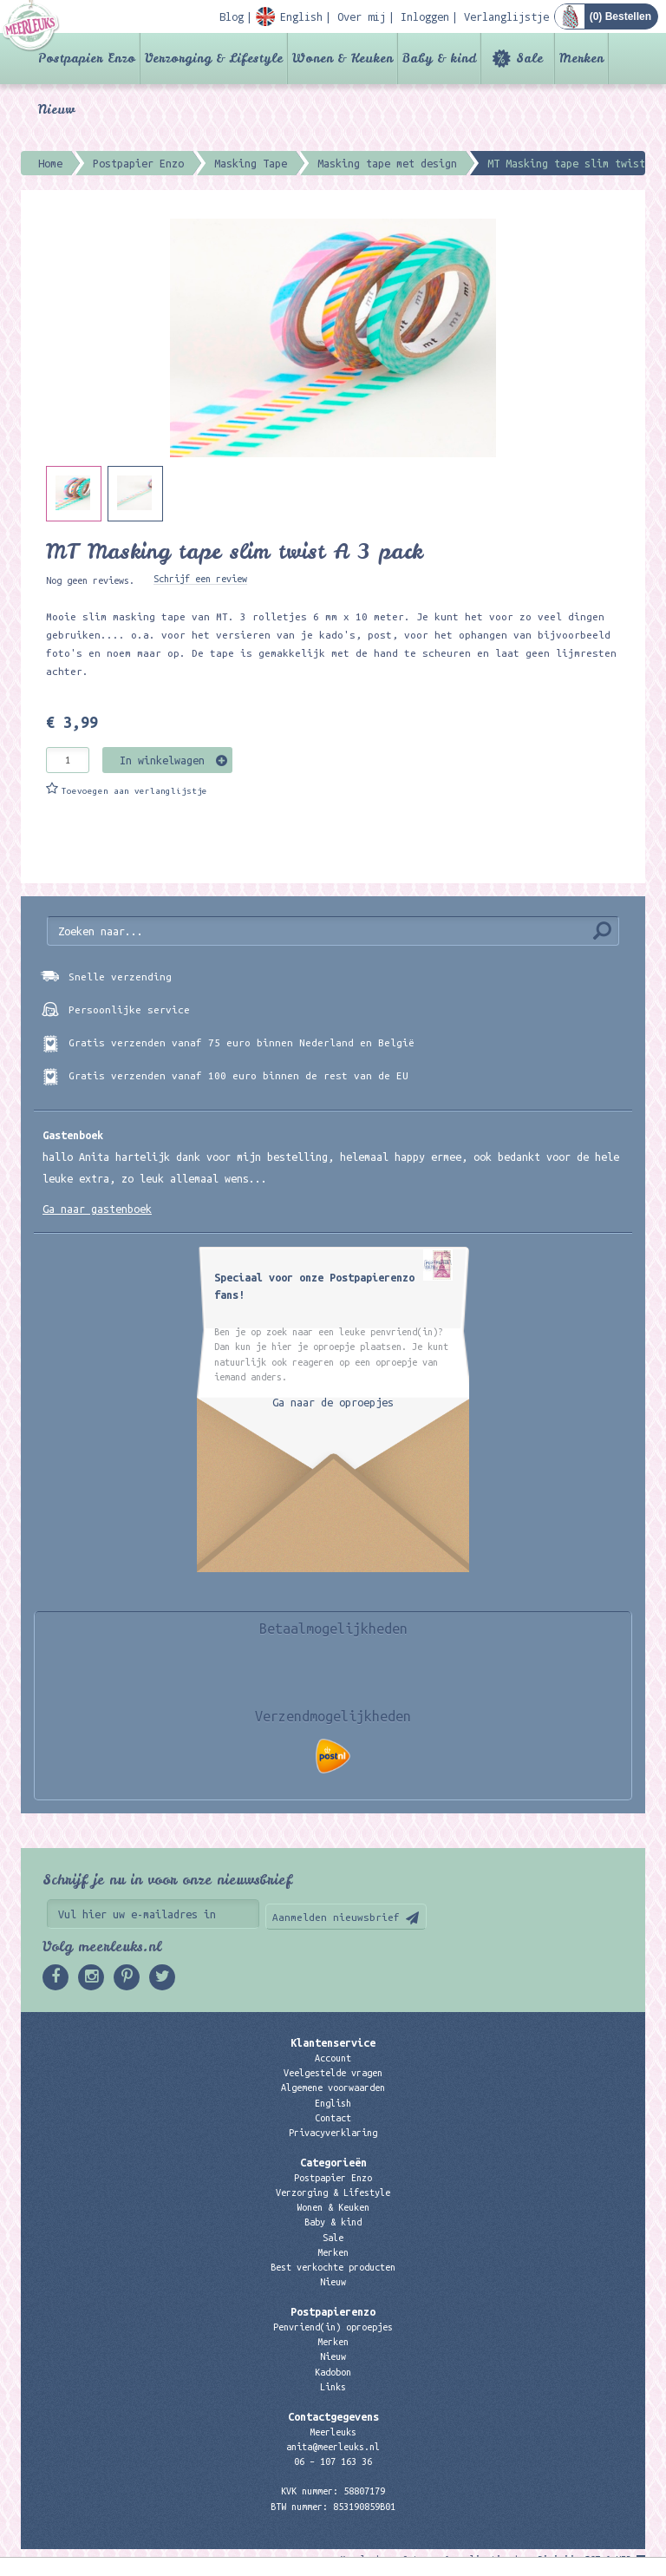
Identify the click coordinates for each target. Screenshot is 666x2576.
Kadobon (333, 2372)
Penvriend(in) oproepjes (333, 2327)
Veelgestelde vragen (333, 2073)
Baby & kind (439, 58)
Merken (581, 58)
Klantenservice (333, 2042)
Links (333, 2387)
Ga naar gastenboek (97, 1209)
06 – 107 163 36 (333, 2461)
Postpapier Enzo (86, 58)
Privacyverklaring (333, 2132)
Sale (529, 58)
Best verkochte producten (333, 2267)
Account (333, 2058)
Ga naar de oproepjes (333, 1402)
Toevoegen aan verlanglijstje (134, 791)
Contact (333, 2118)
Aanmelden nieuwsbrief (336, 1917)
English (333, 2103)
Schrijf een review (200, 579)
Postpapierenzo (333, 2311)
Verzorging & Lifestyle (214, 58)
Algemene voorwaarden (333, 2087)
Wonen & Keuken (342, 58)
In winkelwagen (162, 760)
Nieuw (56, 109)
